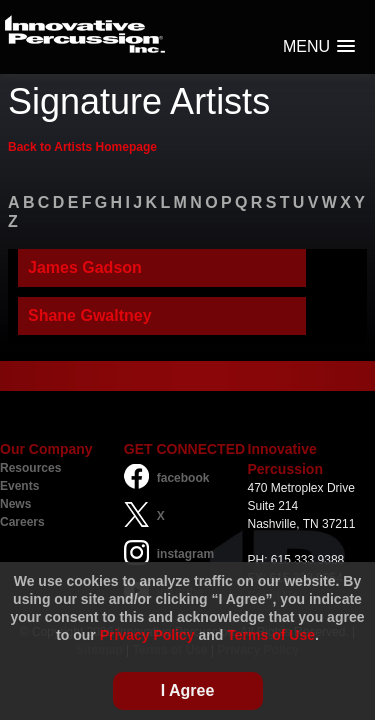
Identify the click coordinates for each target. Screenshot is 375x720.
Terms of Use (271, 635)
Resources (30, 468)
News (15, 504)
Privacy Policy (147, 635)
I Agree (188, 690)
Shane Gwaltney (90, 315)
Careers (22, 522)
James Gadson (85, 267)
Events (19, 486)
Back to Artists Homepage (82, 147)
